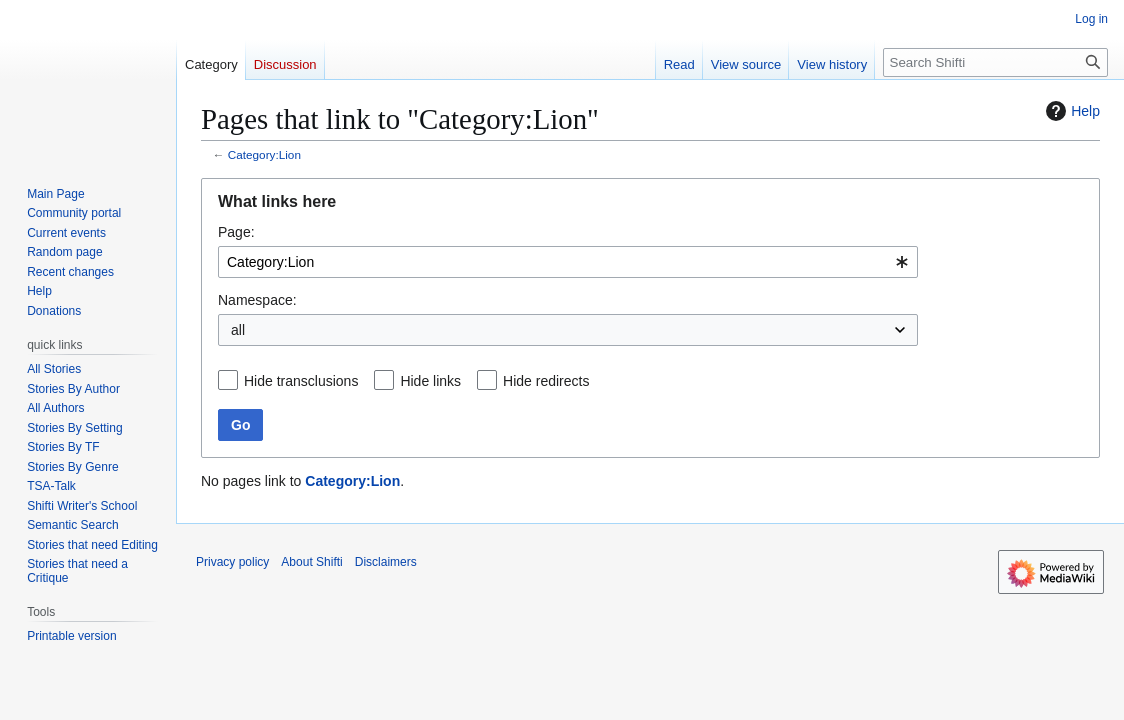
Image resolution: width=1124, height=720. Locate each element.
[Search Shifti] (995, 62)
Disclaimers (386, 562)
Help (1070, 111)
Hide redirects (546, 381)
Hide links (430, 381)
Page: (236, 232)
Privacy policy (232, 562)
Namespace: (257, 300)
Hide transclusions (301, 381)
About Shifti (311, 562)
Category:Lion (264, 154)
